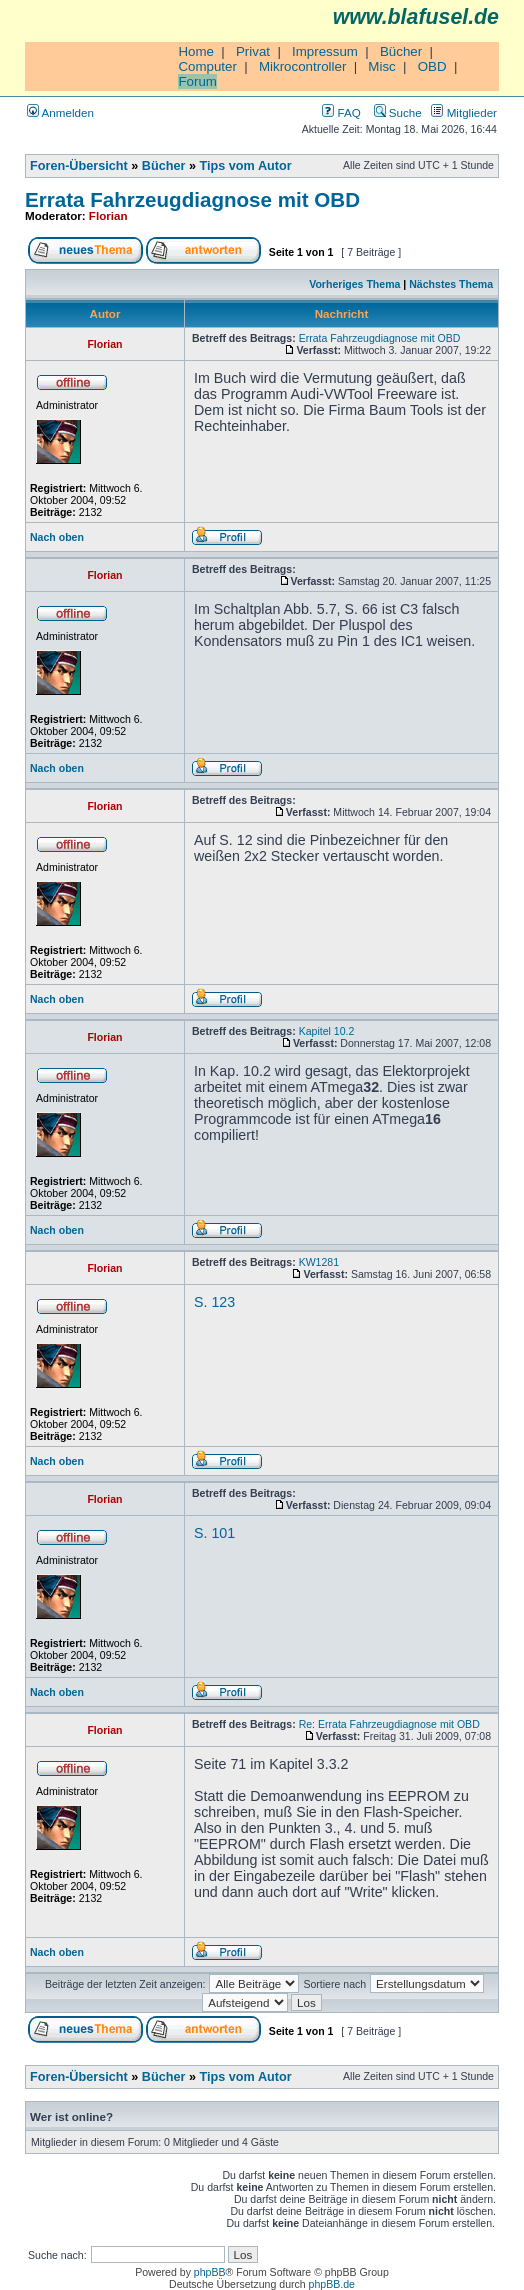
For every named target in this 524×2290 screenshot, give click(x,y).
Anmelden (60, 112)
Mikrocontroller (302, 66)
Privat (253, 51)
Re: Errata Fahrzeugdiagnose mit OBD (389, 1724)
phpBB (210, 2272)
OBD (432, 66)
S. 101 (214, 1533)
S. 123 (214, 1302)
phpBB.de (332, 2284)
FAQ (341, 112)
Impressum (325, 51)
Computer (207, 66)
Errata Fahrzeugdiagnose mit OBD (192, 199)
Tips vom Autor (246, 166)
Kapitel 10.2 (327, 1031)
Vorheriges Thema (354, 284)
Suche (398, 112)
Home (196, 51)
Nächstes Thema (451, 284)
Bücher (401, 51)
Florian (108, 215)
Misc (381, 66)
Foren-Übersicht (79, 166)
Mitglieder (464, 112)
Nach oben (57, 537)
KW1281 (319, 1262)
